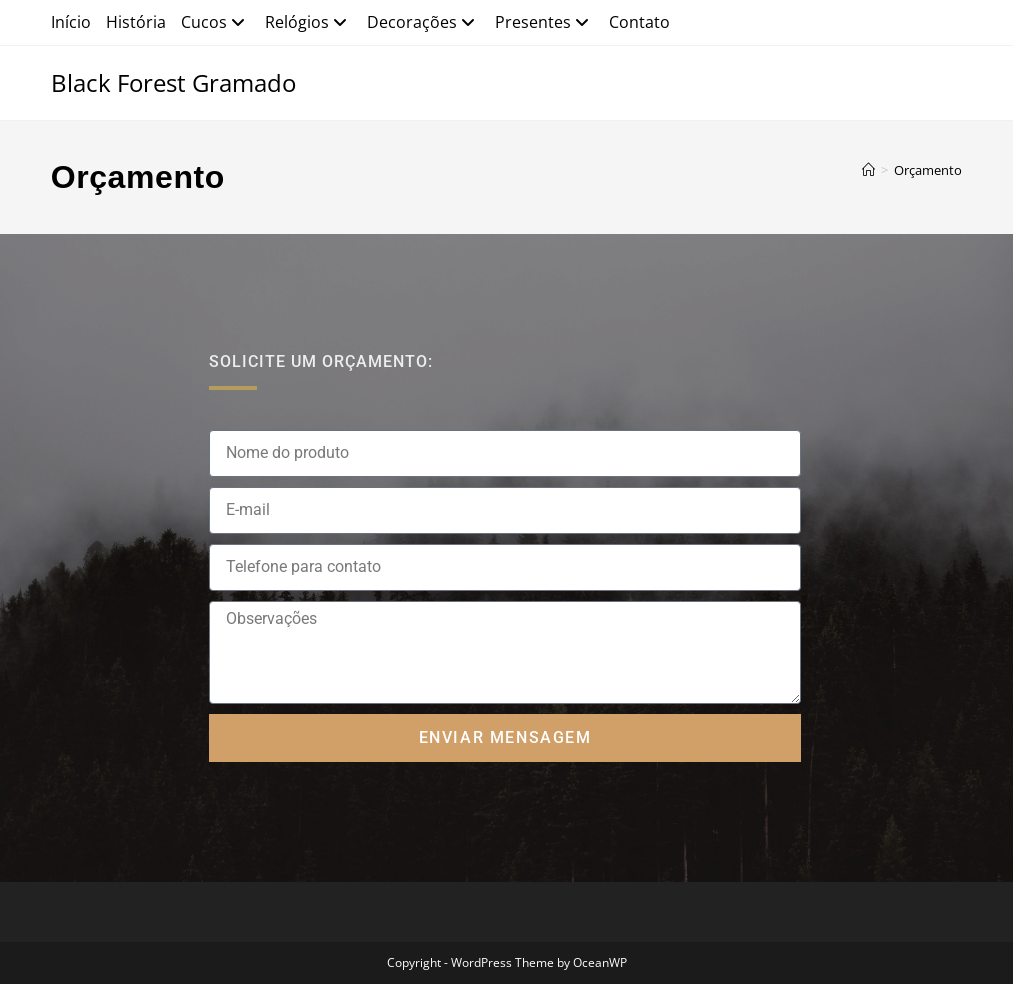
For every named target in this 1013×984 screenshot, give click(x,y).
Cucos (215, 22)
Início (71, 22)
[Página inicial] (868, 170)
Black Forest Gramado (173, 82)
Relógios (308, 22)
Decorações (423, 22)
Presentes (544, 22)
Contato (639, 22)
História (136, 22)
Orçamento (928, 170)
